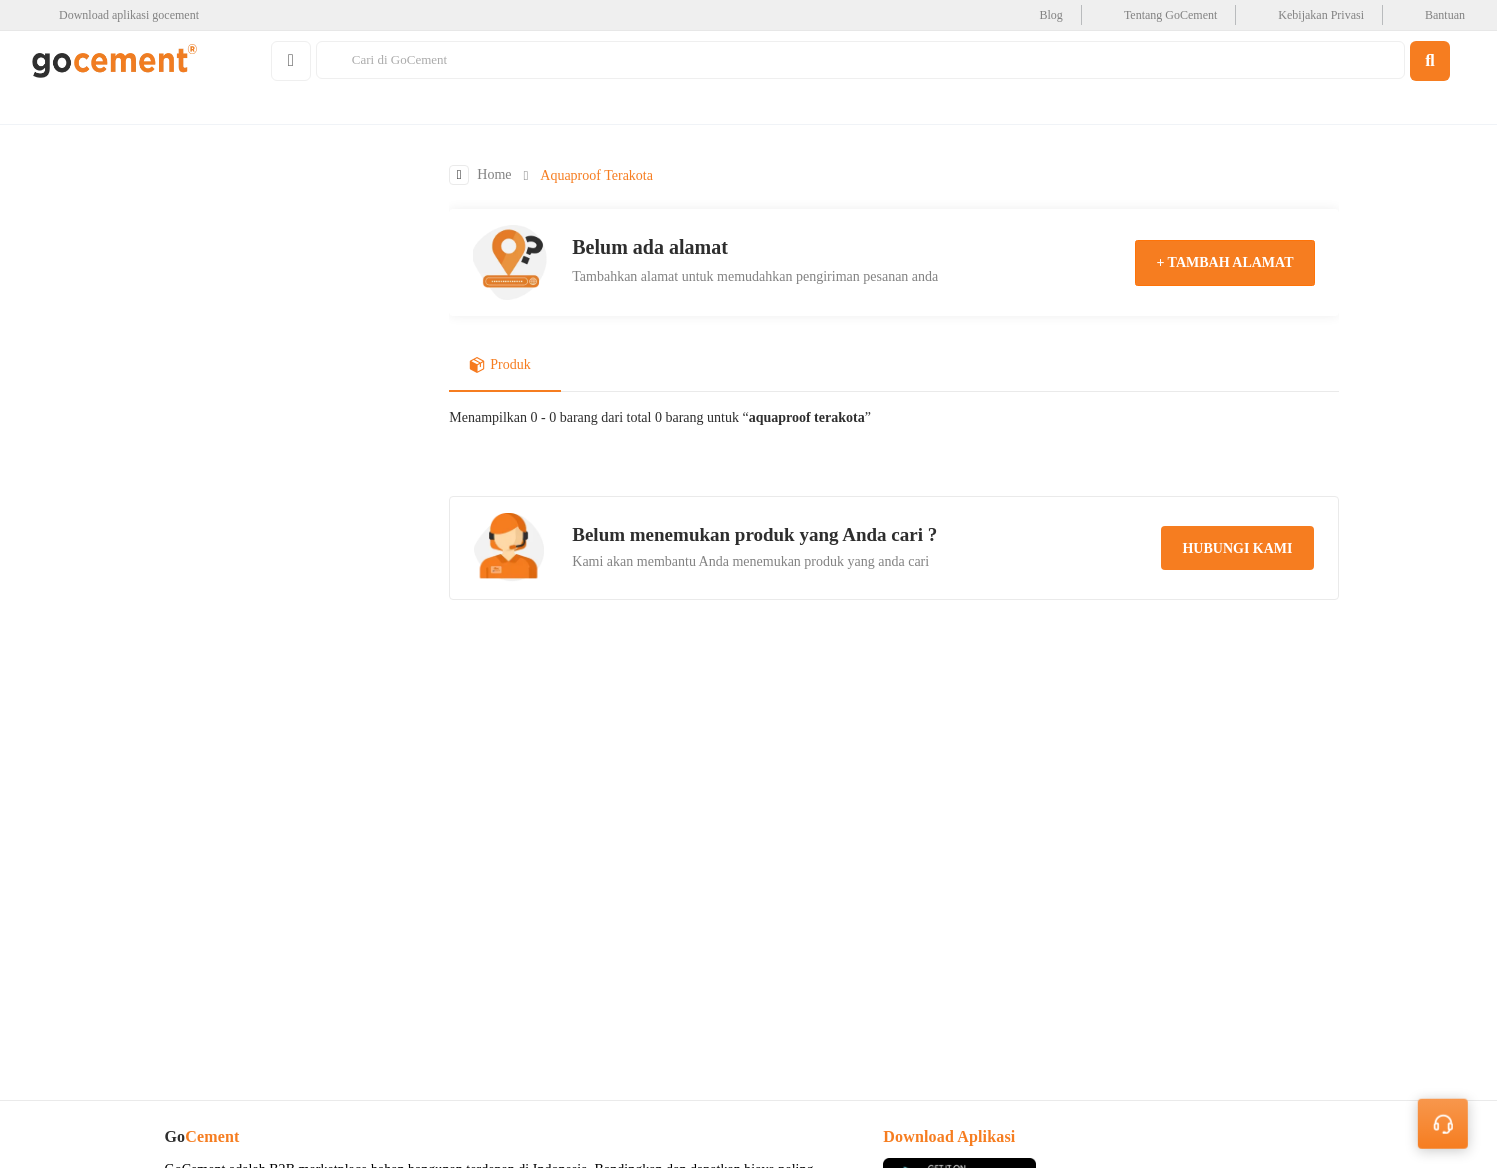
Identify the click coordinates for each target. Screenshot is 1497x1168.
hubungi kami (1237, 549)
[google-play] (121, 15)
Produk (499, 367)
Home (494, 176)
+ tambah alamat (1224, 263)
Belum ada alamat (650, 248)
